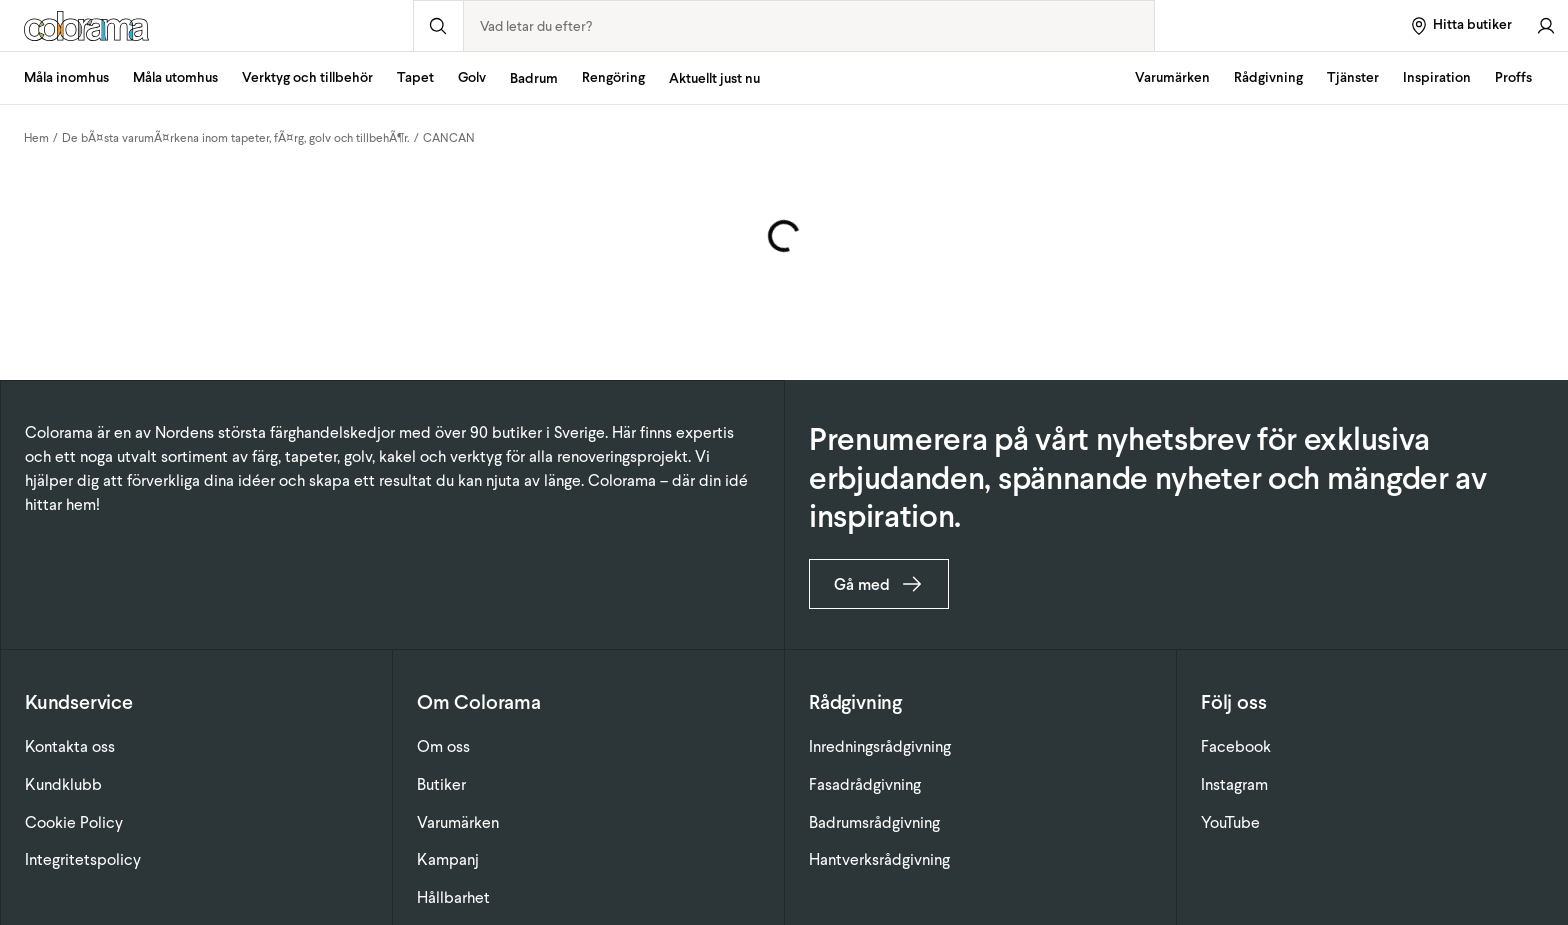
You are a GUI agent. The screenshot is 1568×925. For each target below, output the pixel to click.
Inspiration (1437, 77)
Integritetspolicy (83, 859)
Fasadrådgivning (865, 784)
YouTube (1230, 822)
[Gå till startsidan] (206, 26)
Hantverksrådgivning (879, 859)
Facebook (1236, 746)
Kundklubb (63, 784)
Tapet (415, 77)
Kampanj (448, 859)
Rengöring (613, 77)
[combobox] (809, 26)
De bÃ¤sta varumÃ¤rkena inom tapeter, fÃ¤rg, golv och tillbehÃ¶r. (236, 138)
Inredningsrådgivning (880, 746)
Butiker (441, 784)
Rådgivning (1268, 77)
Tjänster (1353, 77)
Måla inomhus (66, 77)
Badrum (534, 78)
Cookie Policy (74, 822)
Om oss (443, 746)
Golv (472, 77)
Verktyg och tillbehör (307, 77)
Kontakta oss (70, 746)
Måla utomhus (175, 77)
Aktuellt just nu (714, 78)
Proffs (1513, 77)
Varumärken (1172, 77)
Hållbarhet (453, 897)
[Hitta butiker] (1460, 25)
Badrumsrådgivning (874, 822)
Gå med (879, 584)
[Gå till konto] (1546, 25)
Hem (36, 138)
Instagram (1234, 784)
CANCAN (449, 138)
